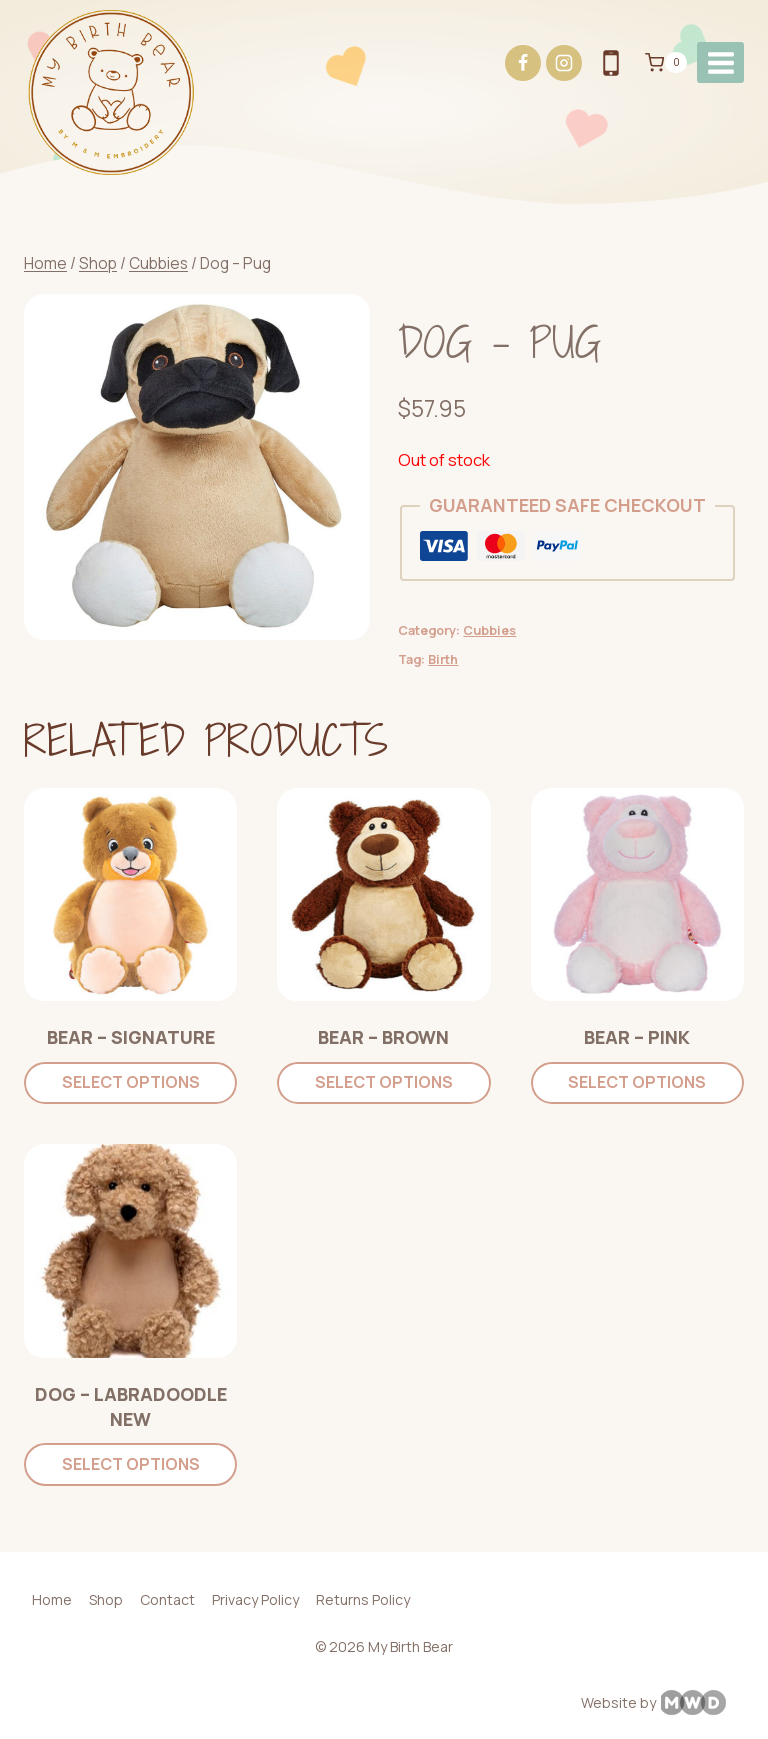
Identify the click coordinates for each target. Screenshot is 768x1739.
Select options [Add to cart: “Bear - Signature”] (131, 1082)
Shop (106, 1599)
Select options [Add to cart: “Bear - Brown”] (384, 1082)
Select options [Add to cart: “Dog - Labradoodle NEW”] (131, 1464)
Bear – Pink (637, 1037)
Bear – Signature (131, 1037)
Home (52, 1599)
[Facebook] (523, 63)
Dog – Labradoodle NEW (131, 1406)
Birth (443, 659)
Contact (167, 1599)
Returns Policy (363, 1599)
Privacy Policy (255, 1599)
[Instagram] (564, 63)
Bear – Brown (383, 1037)
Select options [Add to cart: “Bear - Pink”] (637, 1082)
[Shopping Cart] (666, 63)
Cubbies (489, 630)
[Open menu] (720, 62)
